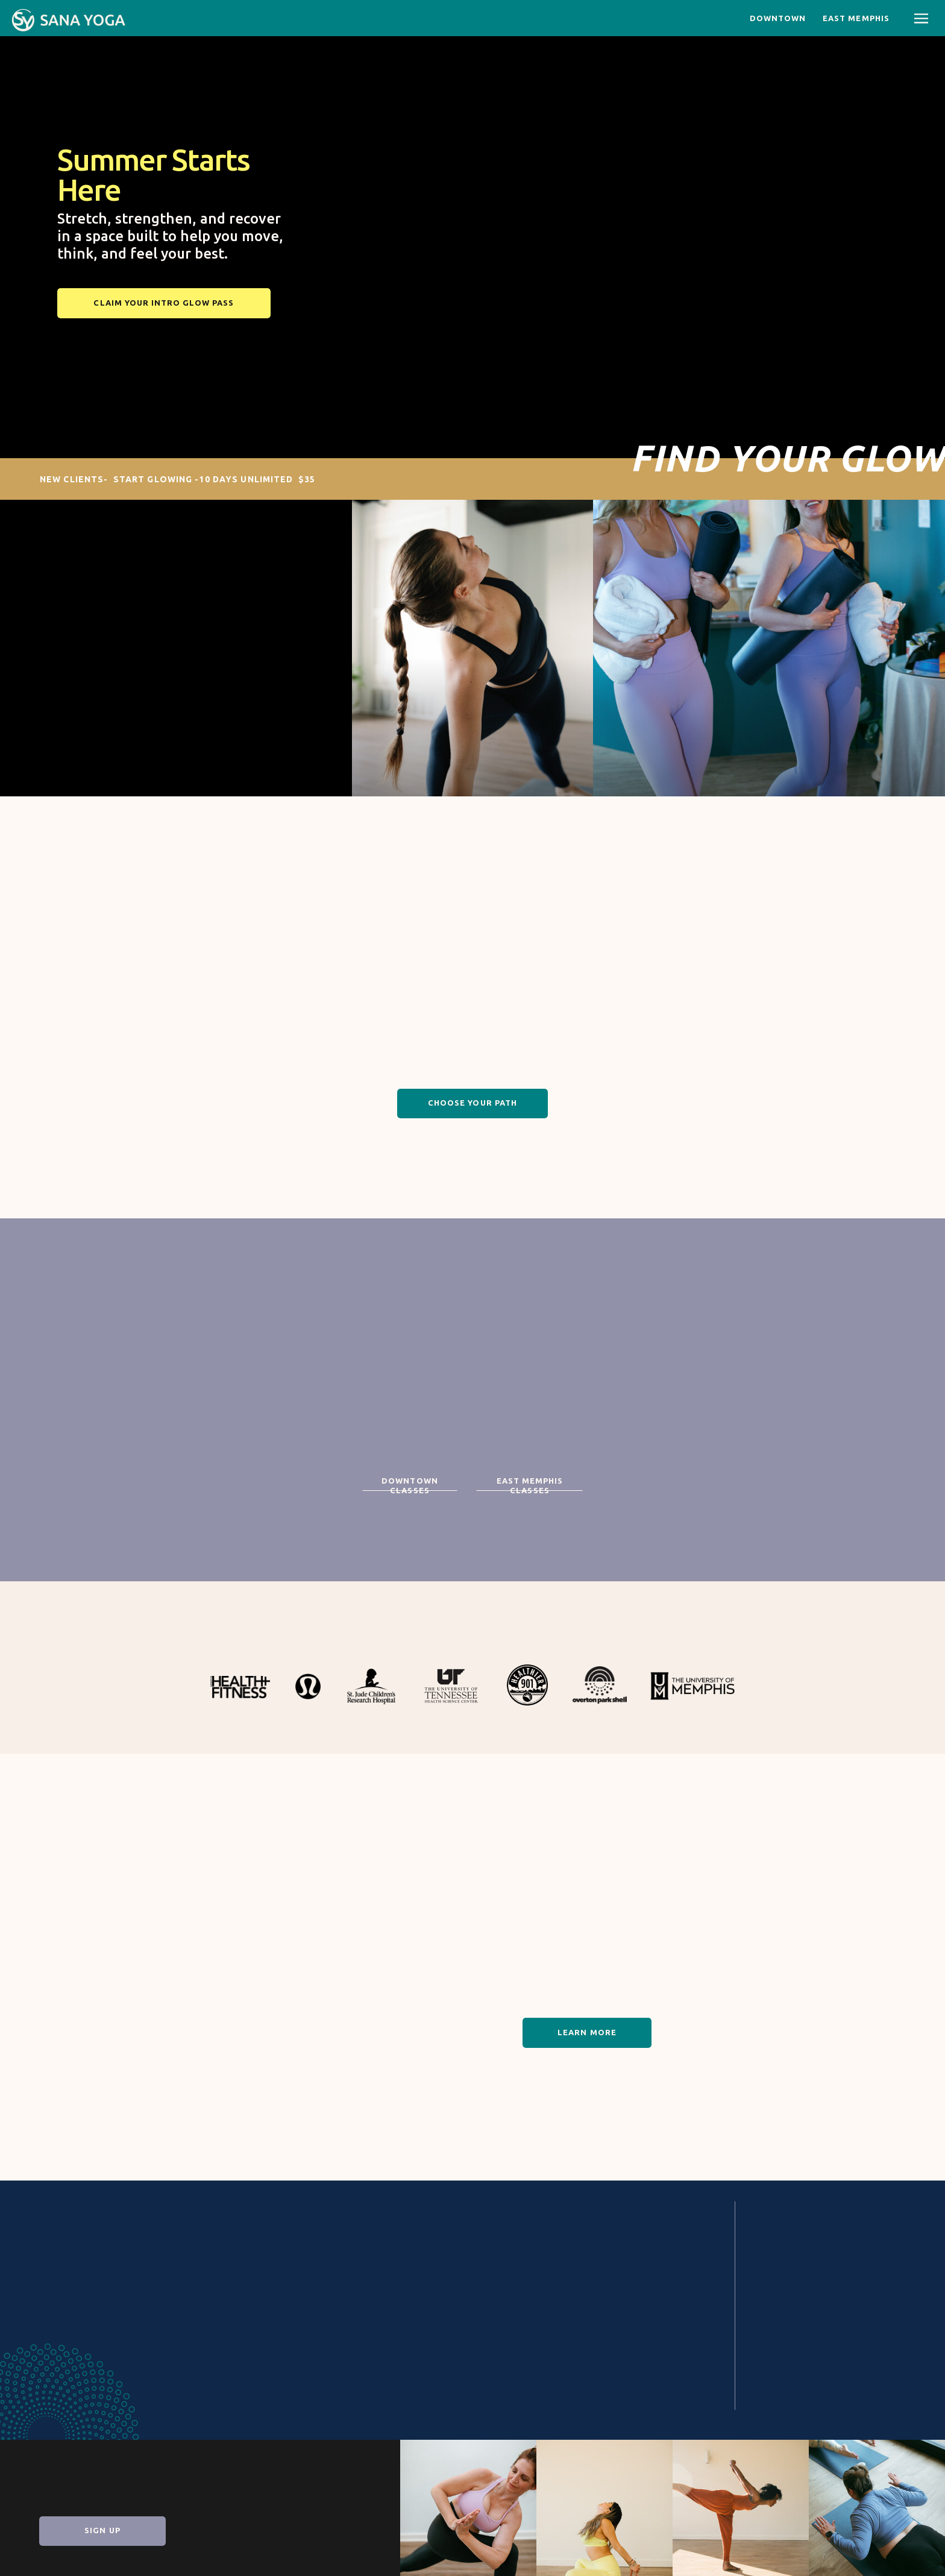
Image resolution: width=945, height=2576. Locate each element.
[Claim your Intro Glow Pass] (164, 303)
